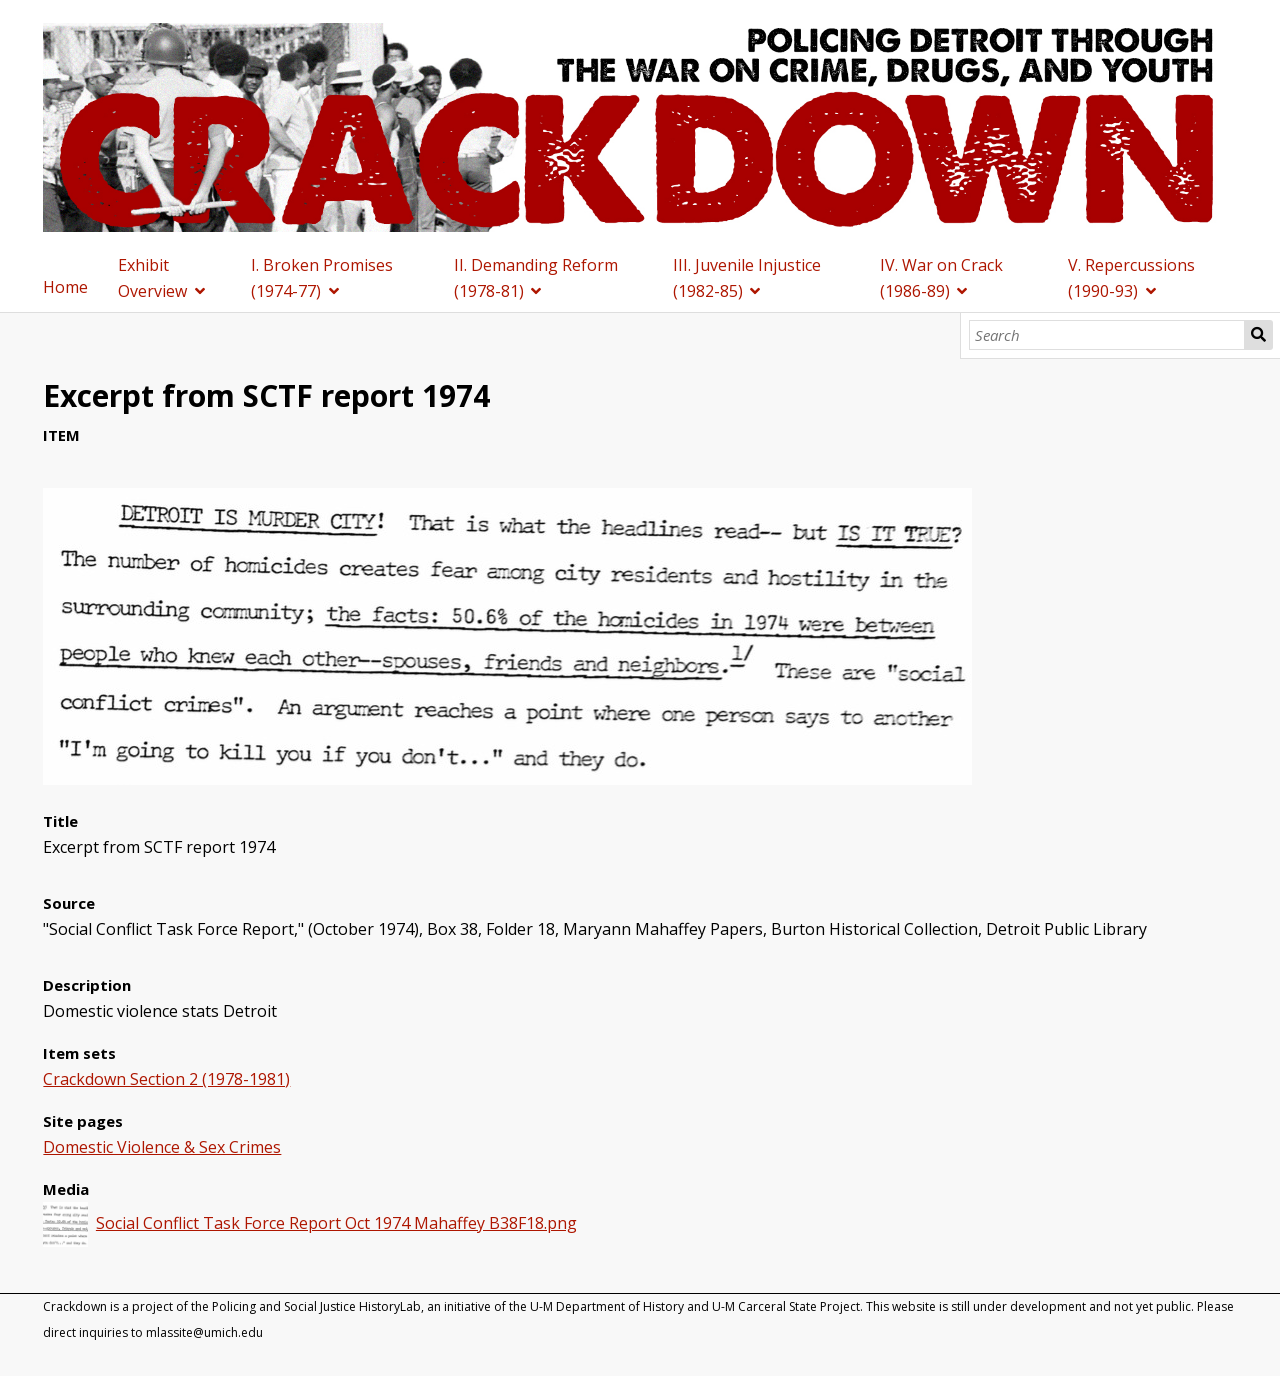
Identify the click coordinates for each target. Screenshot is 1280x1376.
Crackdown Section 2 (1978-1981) (166, 1079)
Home (65, 287)
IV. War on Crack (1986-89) (941, 278)
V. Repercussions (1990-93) (1131, 278)
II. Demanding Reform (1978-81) (536, 278)
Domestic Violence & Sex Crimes (162, 1147)
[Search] (1107, 335)
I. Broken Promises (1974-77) (322, 278)
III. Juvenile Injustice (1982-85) (747, 278)
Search (1258, 335)
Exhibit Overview (152, 278)
